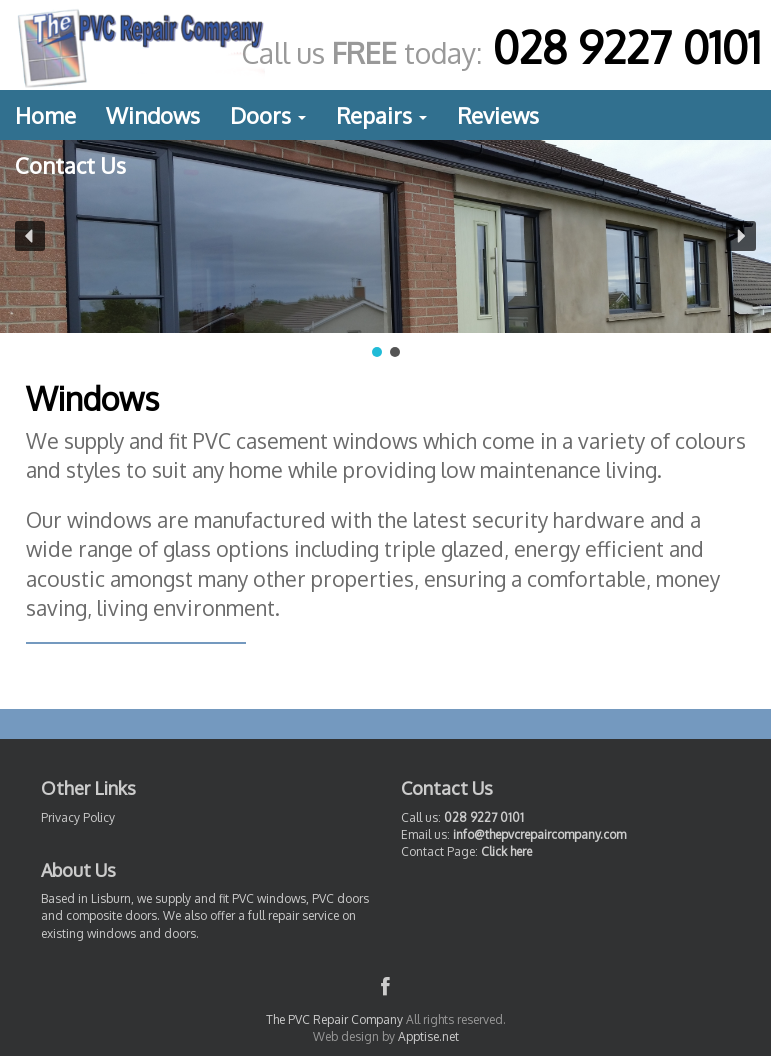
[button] (30, 236)
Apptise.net (428, 1036)
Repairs (381, 115)
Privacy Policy (78, 817)
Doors (268, 115)
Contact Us (70, 165)
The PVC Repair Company (334, 1019)
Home (45, 115)
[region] (385, 250)
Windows (153, 115)
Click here (506, 851)
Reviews (498, 115)
